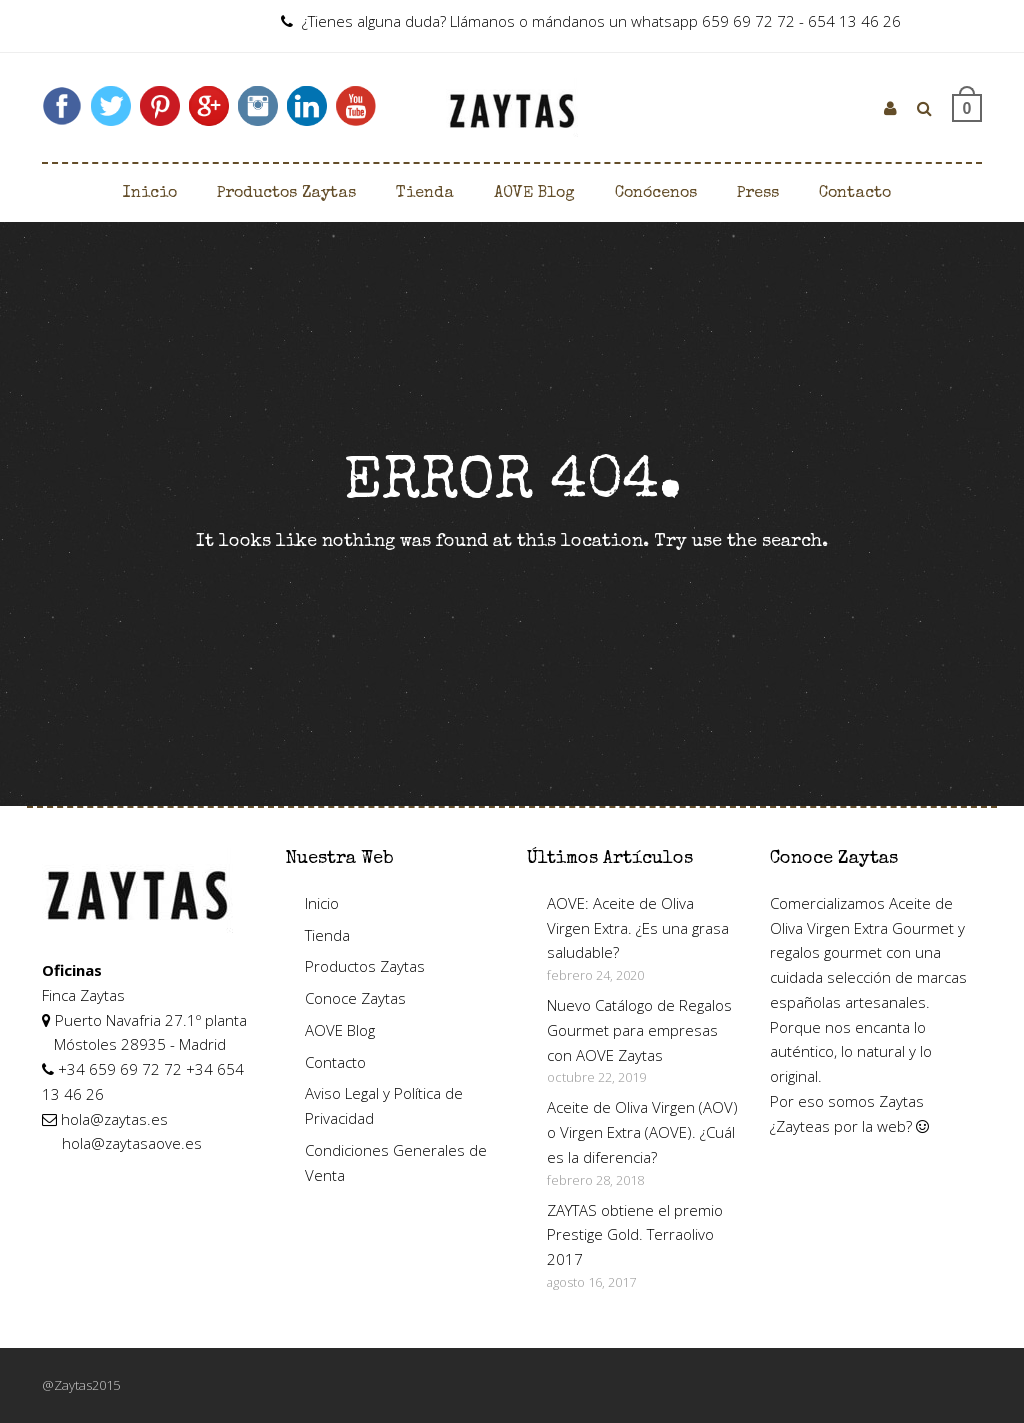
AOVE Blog (340, 1030)
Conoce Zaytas (355, 998)
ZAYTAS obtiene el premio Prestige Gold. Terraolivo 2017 (635, 1235)
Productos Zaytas (365, 966)
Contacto (335, 1062)
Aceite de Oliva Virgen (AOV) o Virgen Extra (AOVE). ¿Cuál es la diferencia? (642, 1132)
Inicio (322, 903)
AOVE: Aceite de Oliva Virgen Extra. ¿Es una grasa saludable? (638, 928)
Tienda (327, 935)
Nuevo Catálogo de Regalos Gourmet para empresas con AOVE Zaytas (639, 1030)
